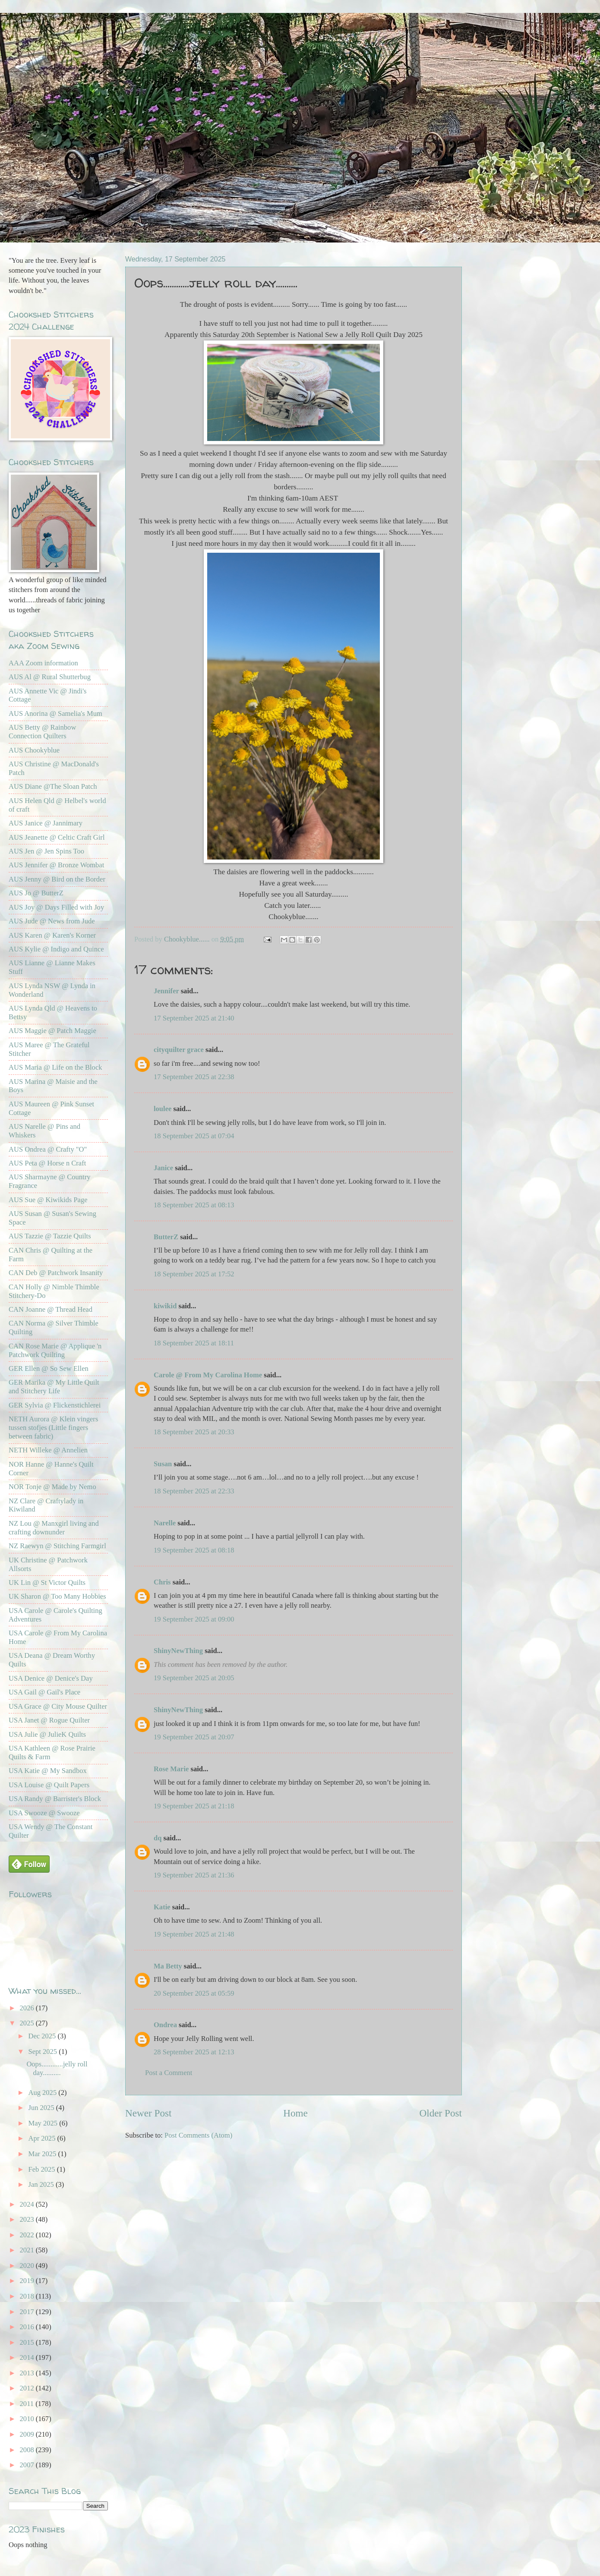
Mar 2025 (43, 2154)
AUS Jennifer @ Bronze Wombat (56, 865)
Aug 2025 (43, 2092)
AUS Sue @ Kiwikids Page (48, 1200)
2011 (28, 2404)
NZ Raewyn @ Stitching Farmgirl (57, 1546)
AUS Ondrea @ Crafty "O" (48, 1149)
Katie (162, 1907)
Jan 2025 (41, 2184)
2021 (28, 2250)
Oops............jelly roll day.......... (56, 2068)
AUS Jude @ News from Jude (52, 921)
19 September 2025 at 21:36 (194, 1875)
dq (157, 1838)
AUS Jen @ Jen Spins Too (46, 851)
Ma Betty (168, 1966)
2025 (28, 2023)
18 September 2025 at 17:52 (194, 1274)
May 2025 (43, 2123)
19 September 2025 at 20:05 (194, 1678)
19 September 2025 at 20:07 (194, 1737)
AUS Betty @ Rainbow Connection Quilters (42, 731)
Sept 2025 (43, 2051)
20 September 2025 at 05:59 (194, 1993)
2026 (28, 2008)
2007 (28, 2465)
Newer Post (148, 2113)
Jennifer (166, 991)
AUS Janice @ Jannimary (45, 823)
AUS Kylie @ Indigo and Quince (56, 949)
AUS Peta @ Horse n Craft (47, 1163)
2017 (28, 2312)
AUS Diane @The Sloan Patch (53, 786)
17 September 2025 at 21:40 (194, 1018)
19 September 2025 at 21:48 (194, 1934)
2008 (28, 2450)
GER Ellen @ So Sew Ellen (48, 1368)
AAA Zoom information (43, 663)
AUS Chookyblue (34, 750)
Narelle (165, 1523)
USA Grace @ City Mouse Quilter (58, 1706)
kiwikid (165, 1306)
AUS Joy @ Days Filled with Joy (56, 907)
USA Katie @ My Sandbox (48, 1771)
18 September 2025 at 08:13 (194, 1205)
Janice (163, 1168)
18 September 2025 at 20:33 (194, 1432)
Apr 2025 (42, 2138)
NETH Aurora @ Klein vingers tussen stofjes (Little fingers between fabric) (53, 1427)
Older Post (441, 2113)
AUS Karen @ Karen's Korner (52, 935)
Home (295, 2113)
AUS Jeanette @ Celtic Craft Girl (56, 837)
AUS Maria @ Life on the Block (55, 1067)
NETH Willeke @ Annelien (48, 1450)
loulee (162, 1109)
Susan (163, 1464)
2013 (28, 2373)
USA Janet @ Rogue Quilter (49, 1720)
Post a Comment (168, 2073)
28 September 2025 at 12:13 (194, 2052)
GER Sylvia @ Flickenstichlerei (55, 1405)
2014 (28, 2357)
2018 (28, 2296)
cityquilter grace (179, 1050)
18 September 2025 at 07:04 (194, 1136)
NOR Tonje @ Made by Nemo (52, 1487)
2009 (28, 2434)
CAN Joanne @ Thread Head (50, 1309)
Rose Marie (171, 1769)
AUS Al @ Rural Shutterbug (50, 677)
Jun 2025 (42, 2108)
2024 (28, 2204)
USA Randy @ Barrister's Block (55, 1799)
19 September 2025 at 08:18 (194, 1550)
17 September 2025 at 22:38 (194, 1077)
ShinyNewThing (178, 1651)
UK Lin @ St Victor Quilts (47, 1582)
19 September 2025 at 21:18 (194, 1806)
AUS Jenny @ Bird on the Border (57, 879)
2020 (28, 2265)
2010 (28, 2419)
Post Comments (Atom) (198, 2135)
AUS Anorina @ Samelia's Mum (55, 713)
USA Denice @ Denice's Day (51, 1678)
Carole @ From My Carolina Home (208, 1375)
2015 (28, 2342)
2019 (28, 2281)
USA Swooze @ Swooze (44, 1813)
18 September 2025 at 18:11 (194, 1343)
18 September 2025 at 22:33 (194, 1491)
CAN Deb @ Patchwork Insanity (56, 1273)
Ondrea (165, 2025)
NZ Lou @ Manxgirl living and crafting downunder (54, 1527)
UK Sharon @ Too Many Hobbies (57, 1596)
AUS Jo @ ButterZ (36, 893)
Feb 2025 (42, 2169)
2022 (28, 2235)
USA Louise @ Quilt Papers (49, 1785)
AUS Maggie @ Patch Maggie (52, 1031)
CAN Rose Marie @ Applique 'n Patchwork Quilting (55, 1350)
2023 (28, 2219)
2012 (28, 2388)
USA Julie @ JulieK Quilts (47, 1734)
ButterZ (166, 1237)
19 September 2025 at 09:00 (194, 1619)
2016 (28, 2327)
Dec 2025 (42, 2036)
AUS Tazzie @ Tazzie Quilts (50, 1236)
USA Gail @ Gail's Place (44, 1692)
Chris (163, 1582)
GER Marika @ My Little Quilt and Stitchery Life (54, 1386)
